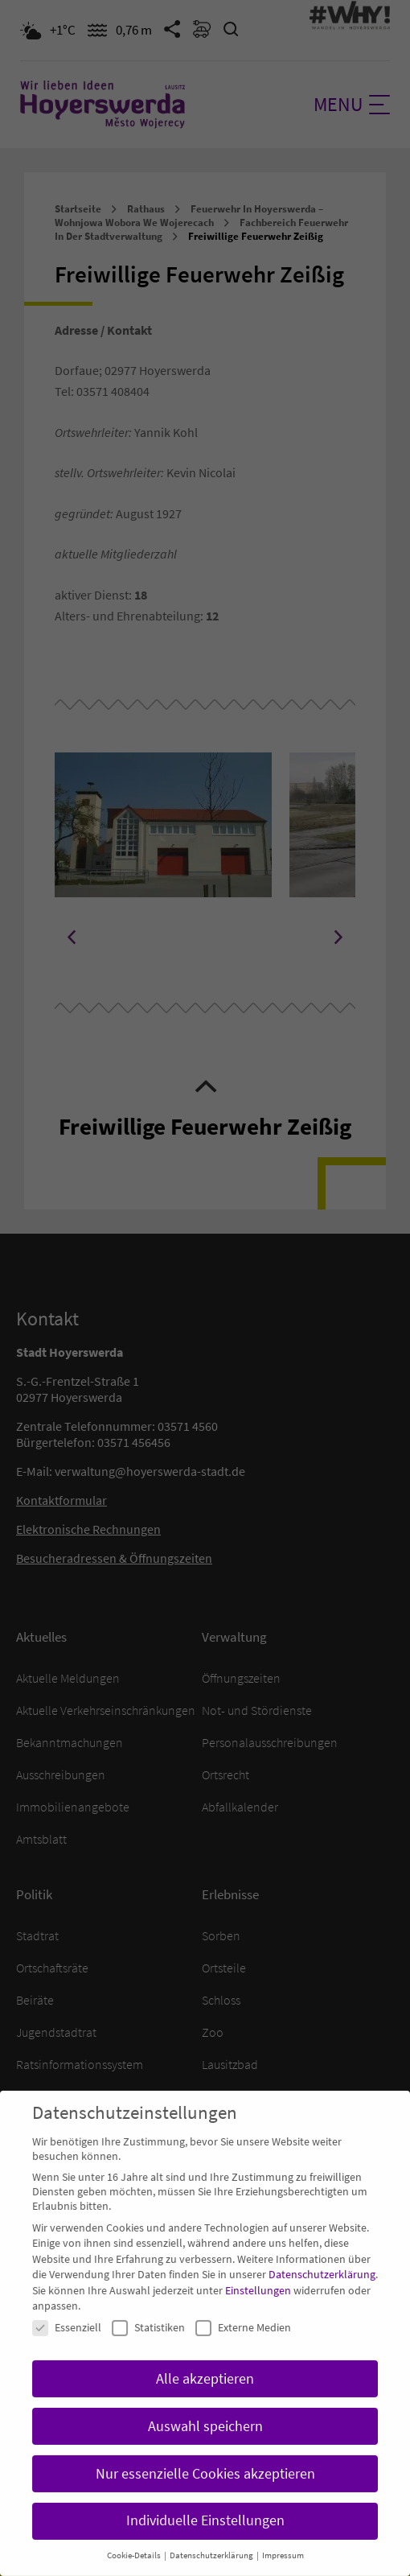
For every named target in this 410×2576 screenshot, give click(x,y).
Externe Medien (243, 2308)
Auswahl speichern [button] (205, 2407)
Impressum (283, 2536)
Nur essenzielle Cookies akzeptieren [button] (205, 2454)
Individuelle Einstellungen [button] (205, 2502)
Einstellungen (258, 2271)
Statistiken (148, 2308)
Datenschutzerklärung (322, 2255)
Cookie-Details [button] (134, 2536)
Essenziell (66, 2308)
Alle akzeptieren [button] (205, 2359)
